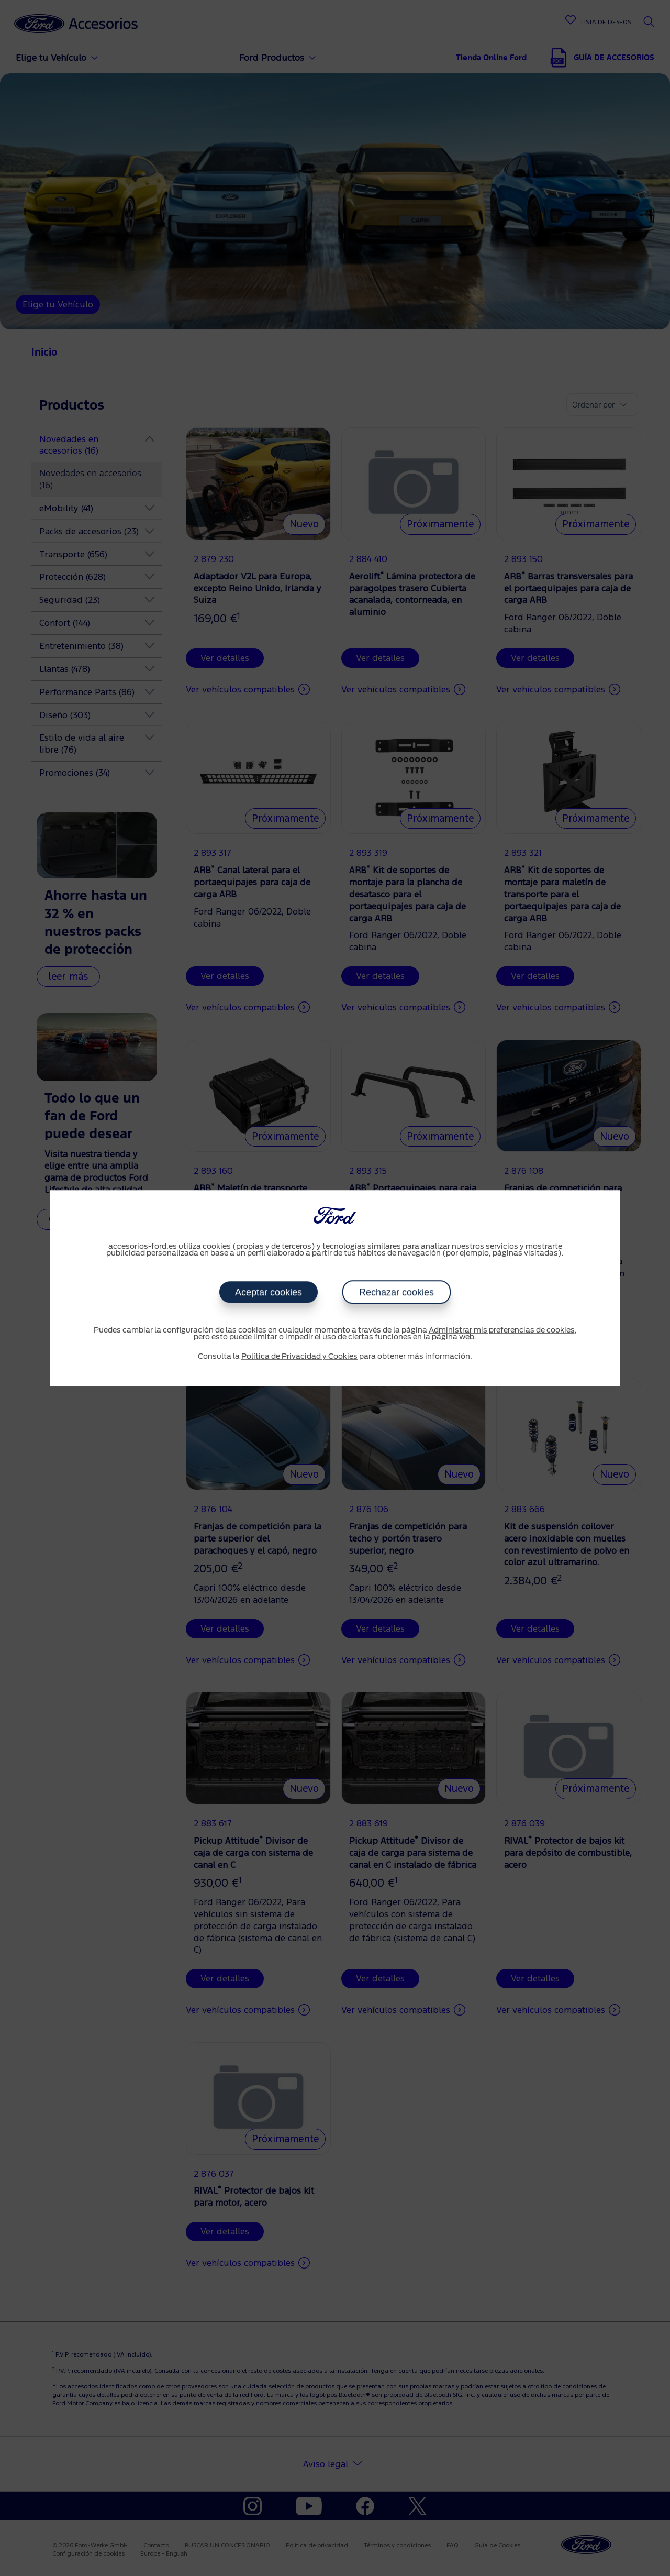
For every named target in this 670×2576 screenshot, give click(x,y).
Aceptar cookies (268, 1292)
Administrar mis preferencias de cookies (502, 1330)
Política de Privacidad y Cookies (299, 1356)
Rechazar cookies (396, 1292)
